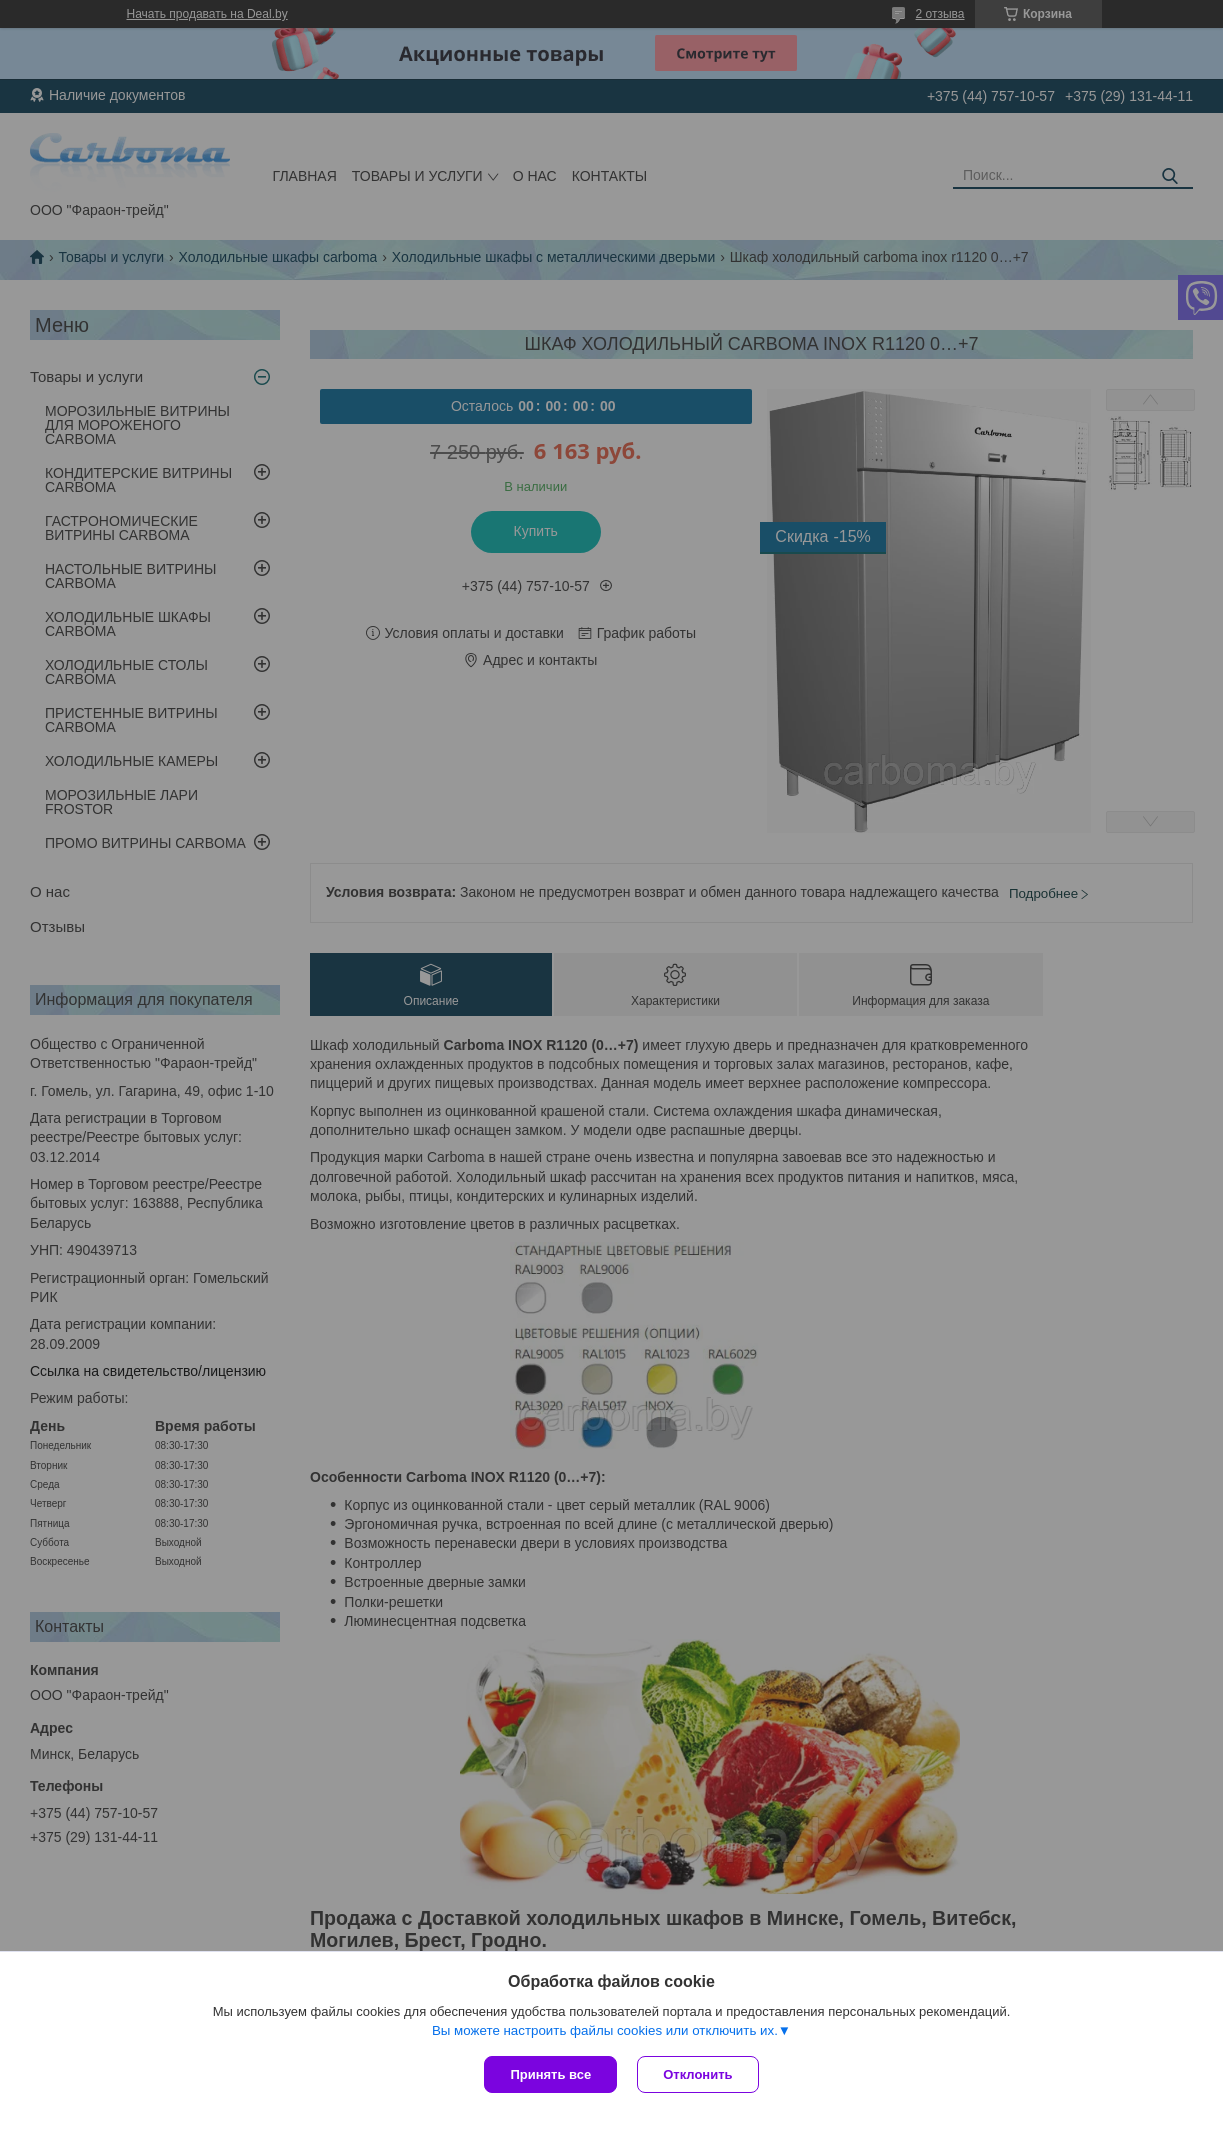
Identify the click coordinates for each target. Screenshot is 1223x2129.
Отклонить (697, 2074)
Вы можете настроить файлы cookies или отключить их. (605, 2030)
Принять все (550, 2074)
